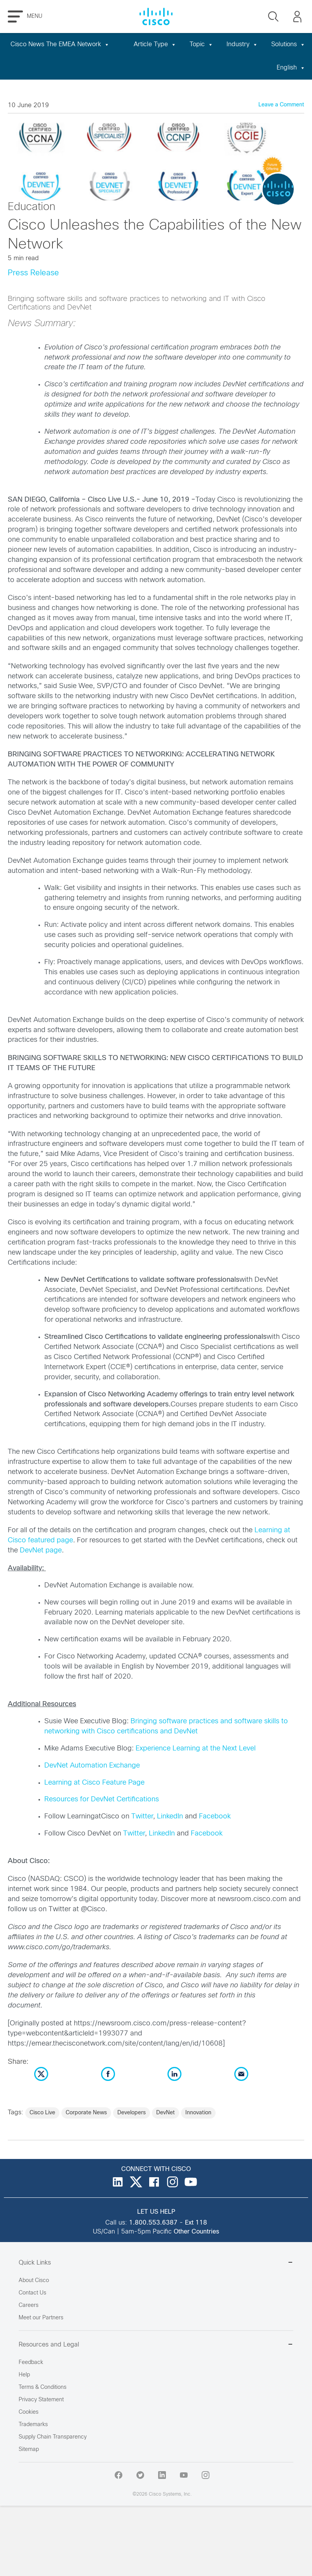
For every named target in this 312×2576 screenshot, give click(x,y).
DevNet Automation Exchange (92, 1766)
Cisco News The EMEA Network (60, 44)
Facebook (215, 1816)
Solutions (288, 44)
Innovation (198, 2112)
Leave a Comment (281, 105)
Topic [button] (201, 44)
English (291, 68)
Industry (242, 44)
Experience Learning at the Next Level (196, 1748)
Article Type (155, 44)
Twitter (142, 1816)
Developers (131, 2112)
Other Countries (196, 2232)
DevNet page (41, 1550)
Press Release (33, 273)
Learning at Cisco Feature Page (94, 1783)
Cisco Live (42, 2112)
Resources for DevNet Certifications (101, 1799)
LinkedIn (170, 1816)
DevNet (165, 2112)
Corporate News (86, 2112)
